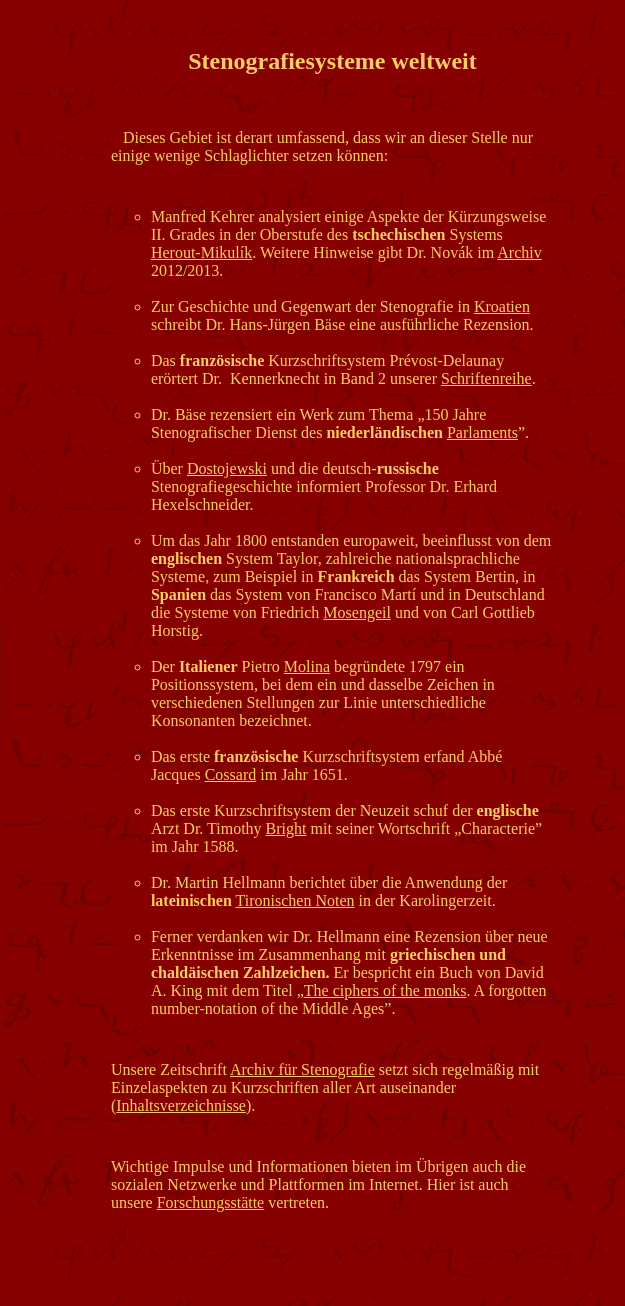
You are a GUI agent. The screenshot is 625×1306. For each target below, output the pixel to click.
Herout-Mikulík (201, 252)
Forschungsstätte (211, 1202)
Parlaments (482, 432)
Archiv (519, 252)
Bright (286, 828)
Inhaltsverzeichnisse (181, 1105)
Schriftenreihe (486, 378)
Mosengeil (357, 612)
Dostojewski (227, 468)
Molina (307, 666)
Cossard (231, 774)
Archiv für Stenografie (302, 1069)
